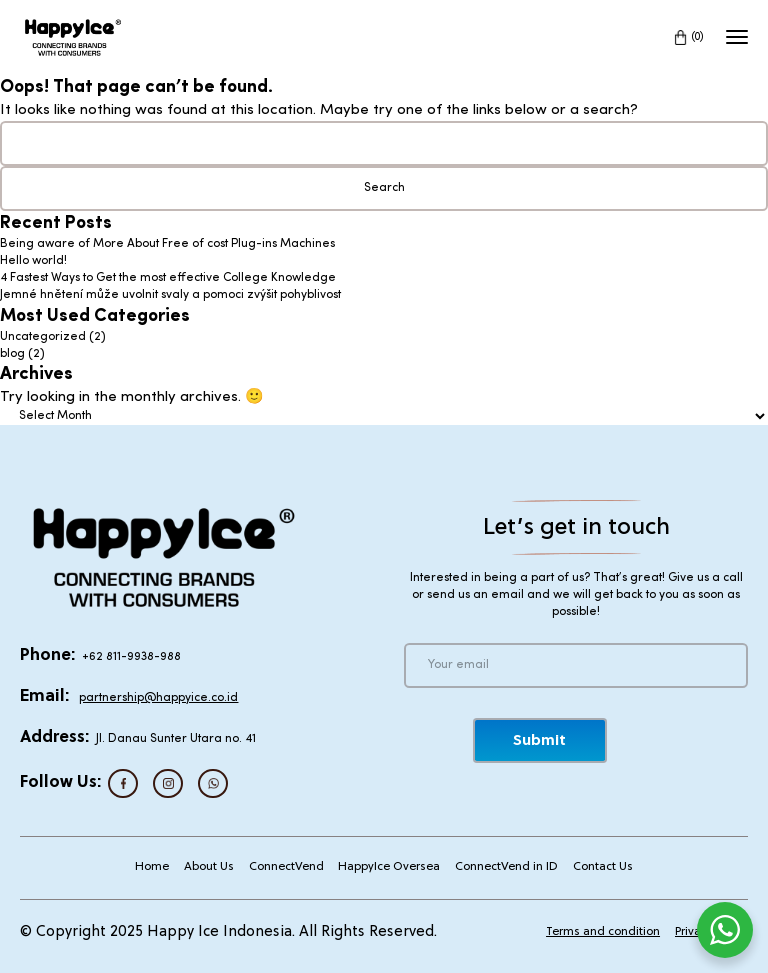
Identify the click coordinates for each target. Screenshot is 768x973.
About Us (209, 867)
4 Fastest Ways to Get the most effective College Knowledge (168, 278)
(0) (698, 37)
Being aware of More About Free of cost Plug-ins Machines (167, 244)
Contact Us (603, 867)
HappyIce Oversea (389, 867)
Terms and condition (603, 932)
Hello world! (33, 261)
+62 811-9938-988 (131, 657)
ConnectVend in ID (506, 867)
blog (12, 354)
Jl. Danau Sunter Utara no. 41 (176, 739)
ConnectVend (286, 867)
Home (152, 867)
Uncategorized (43, 337)
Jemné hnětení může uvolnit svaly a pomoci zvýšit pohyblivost (170, 295)
